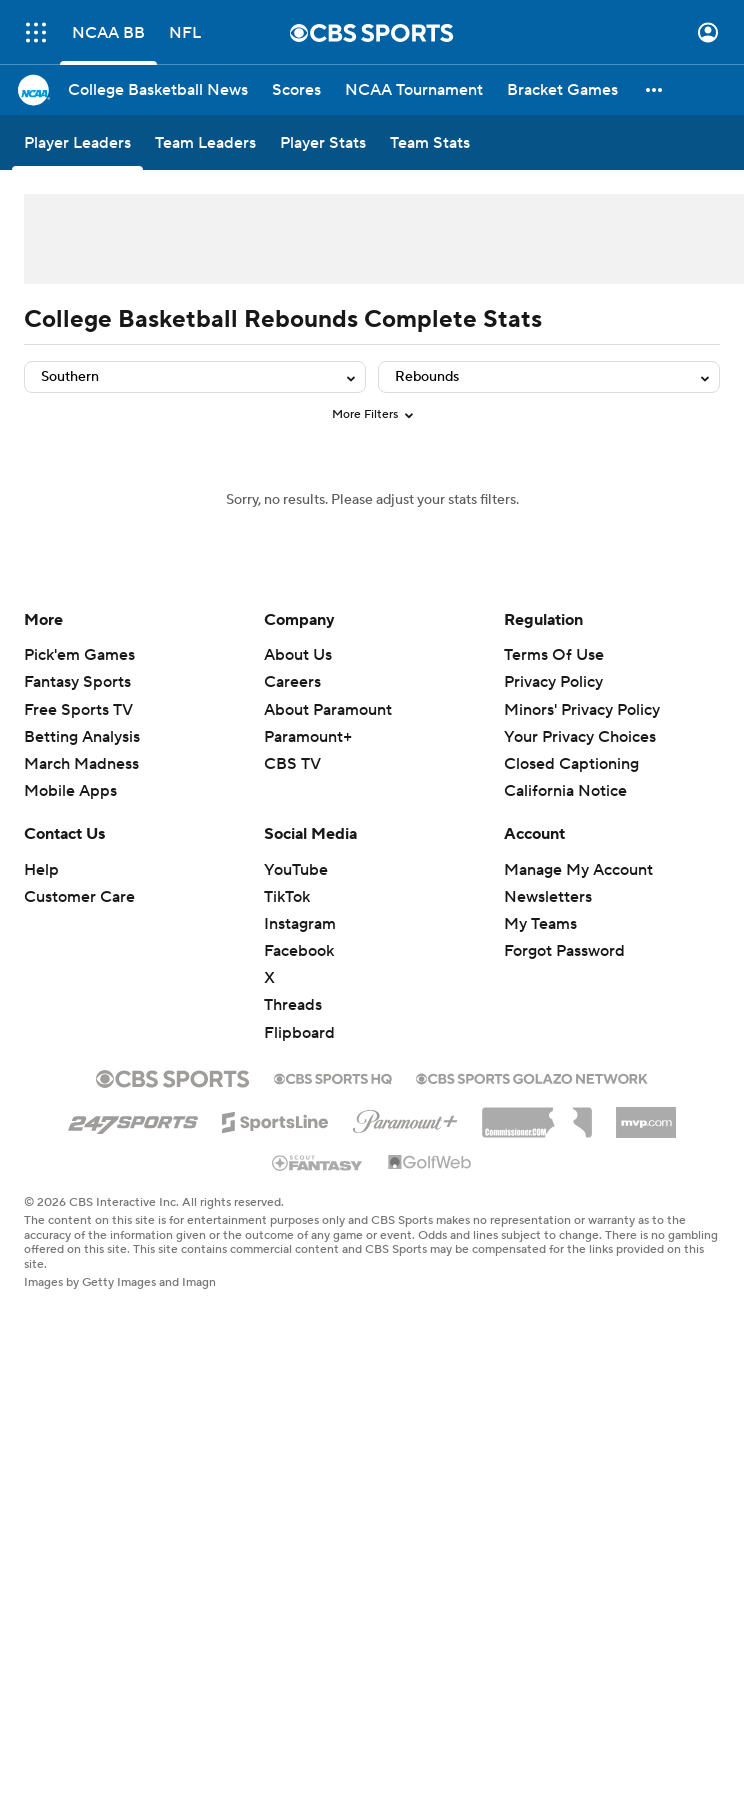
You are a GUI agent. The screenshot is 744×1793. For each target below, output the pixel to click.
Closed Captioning (571, 764)
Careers (292, 682)
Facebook (299, 951)
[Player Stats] (323, 142)
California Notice (565, 791)
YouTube (296, 870)
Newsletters (548, 897)
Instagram (300, 924)
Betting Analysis (82, 737)
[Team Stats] (430, 142)
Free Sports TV (78, 710)
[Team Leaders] (205, 142)
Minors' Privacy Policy (582, 710)
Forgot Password (564, 951)
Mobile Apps (70, 791)
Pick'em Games (79, 655)
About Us (298, 655)
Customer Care (79, 897)
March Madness (81, 764)
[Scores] (296, 90)
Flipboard (299, 1033)
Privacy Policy (553, 682)
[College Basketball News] (158, 90)
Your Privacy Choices (580, 737)
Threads (293, 1005)
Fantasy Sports (77, 682)
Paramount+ (308, 737)
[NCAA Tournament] (414, 90)
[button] (655, 90)
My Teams (540, 924)
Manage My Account (578, 870)
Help (41, 870)
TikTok (287, 897)
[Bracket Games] (562, 90)
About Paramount (328, 710)
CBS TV (292, 764)
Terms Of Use (554, 655)
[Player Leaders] (77, 142)
